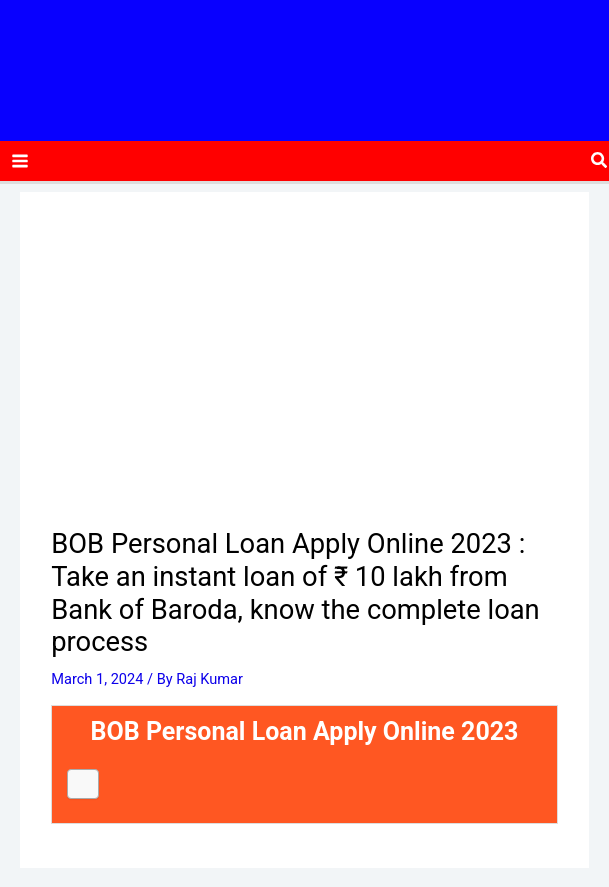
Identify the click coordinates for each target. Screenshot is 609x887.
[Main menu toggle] (20, 166)
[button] (600, 166)
